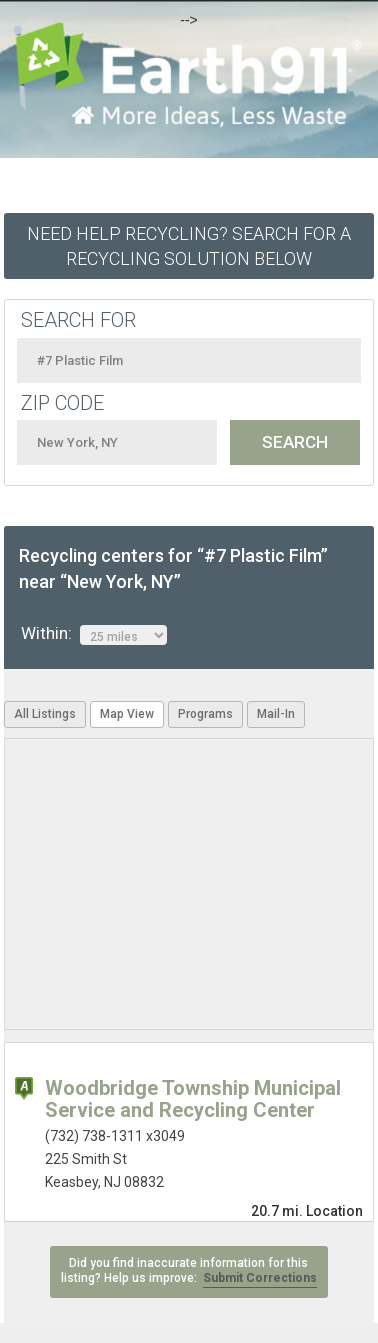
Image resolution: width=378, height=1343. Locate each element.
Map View (127, 714)
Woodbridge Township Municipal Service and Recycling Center (193, 1099)
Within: (94, 634)
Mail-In (276, 714)
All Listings (45, 714)
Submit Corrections (260, 1278)
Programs (205, 714)
